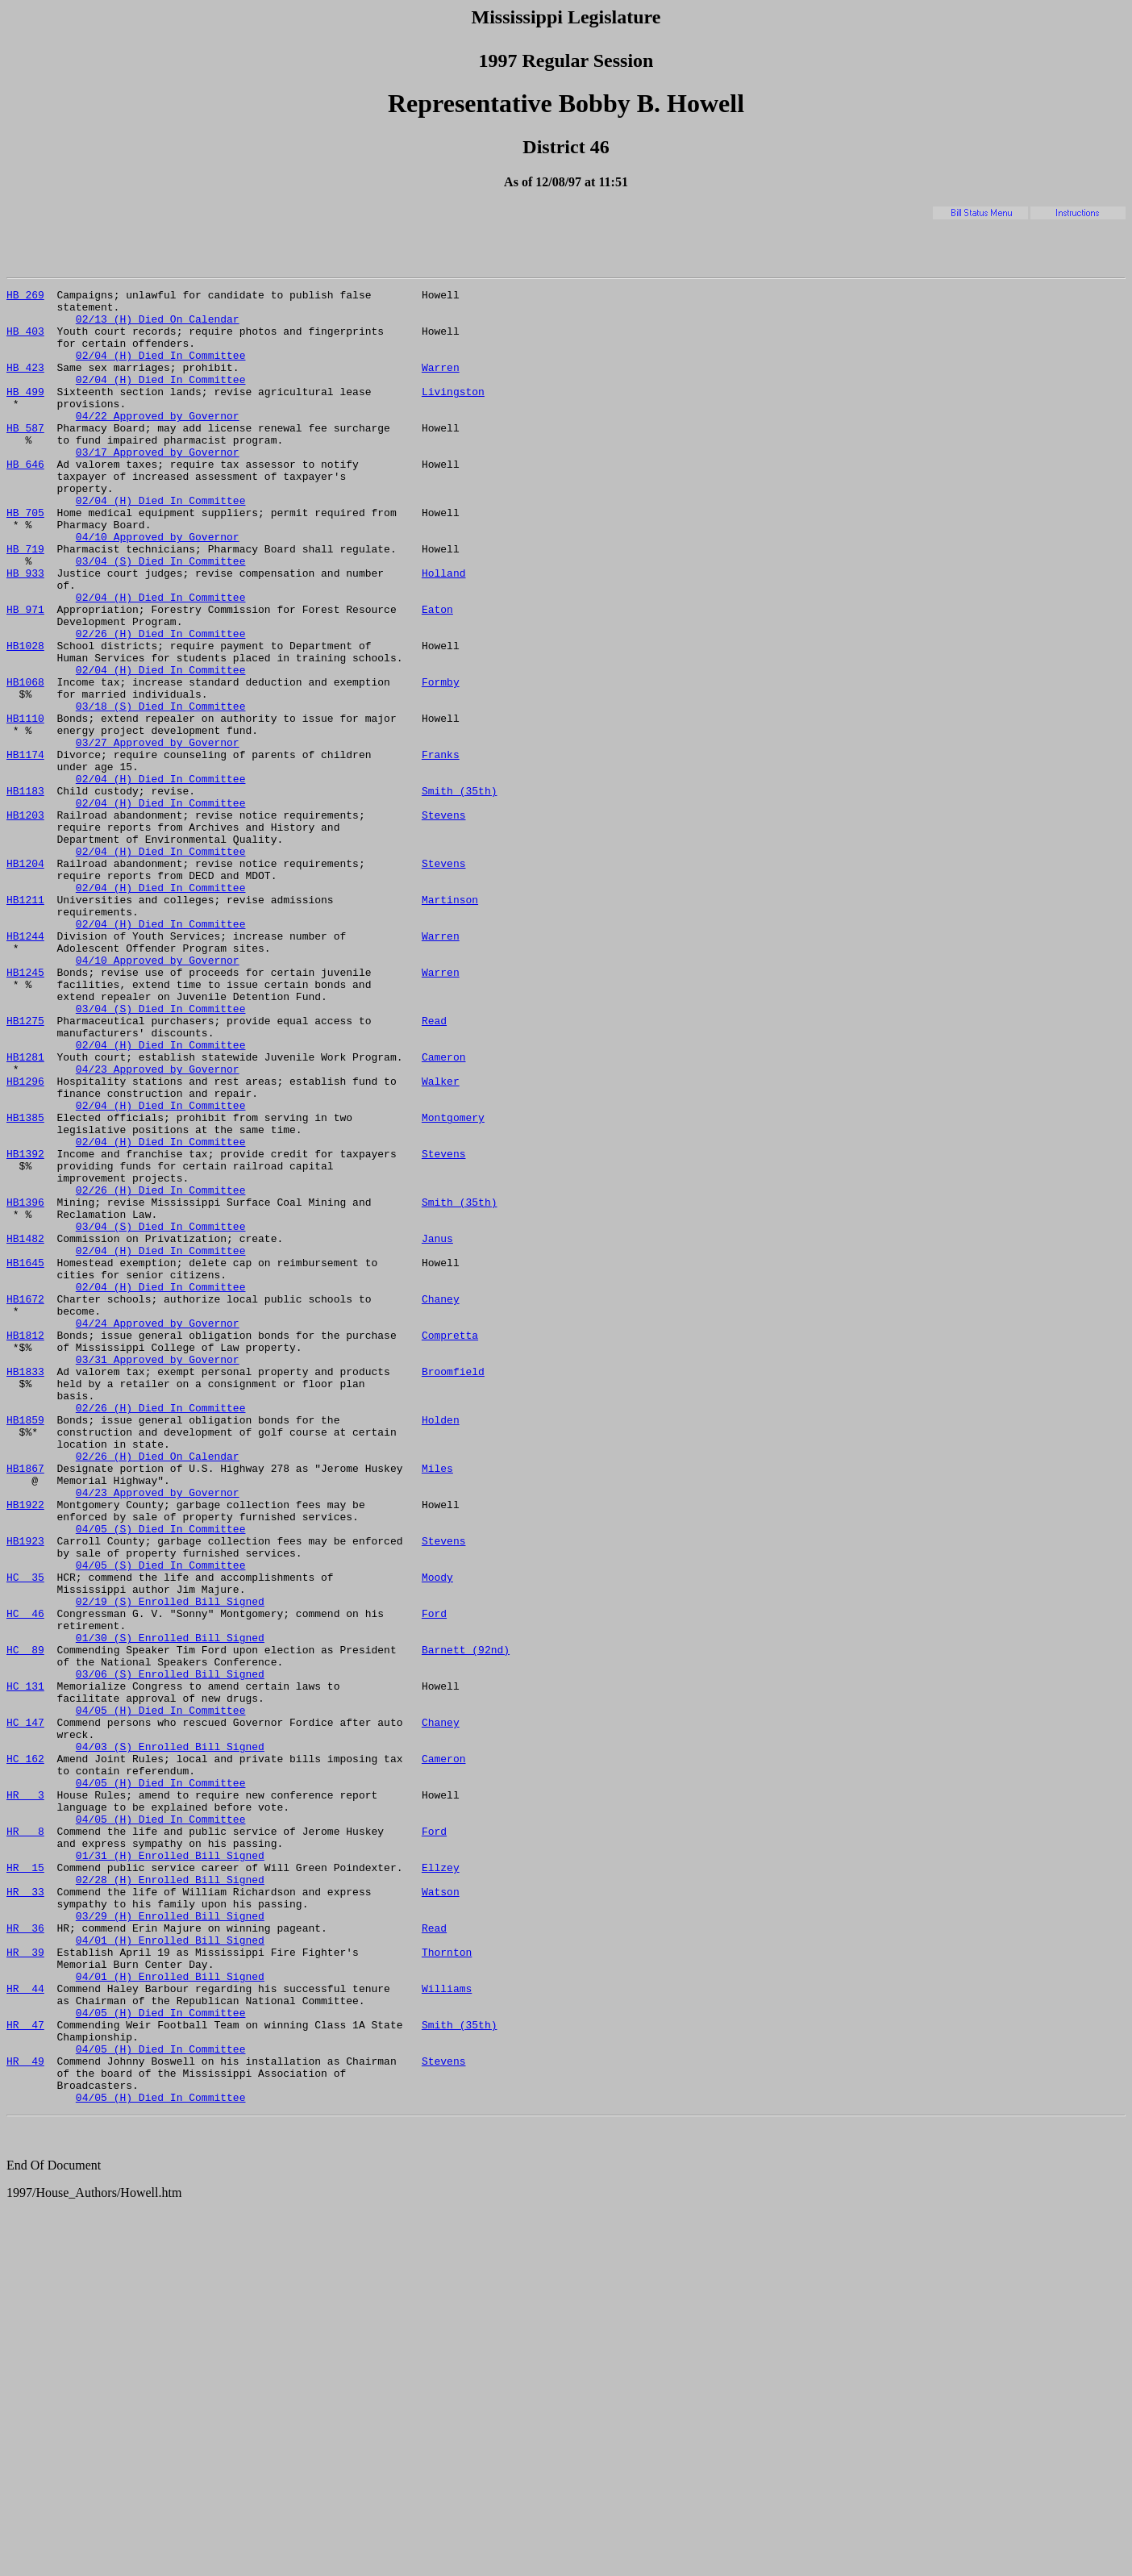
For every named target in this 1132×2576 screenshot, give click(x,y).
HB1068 (25, 761)
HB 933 (25, 630)
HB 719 (25, 601)
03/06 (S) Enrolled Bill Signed (170, 1952)
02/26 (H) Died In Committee (161, 703)
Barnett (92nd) (466, 1922)
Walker (441, 1240)
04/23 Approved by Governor (157, 1226)
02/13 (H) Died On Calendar (157, 326)
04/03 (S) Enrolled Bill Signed (170, 2039)
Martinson (450, 1022)
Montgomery (453, 1284)
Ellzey (441, 2184)
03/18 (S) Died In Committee (161, 790)
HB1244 (25, 1066)
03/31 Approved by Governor (157, 1574)
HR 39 (25, 2285)
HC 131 (25, 1966)
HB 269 (25, 297)
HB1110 (25, 805)
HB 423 (25, 384)
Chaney (441, 1501)
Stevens (444, 921)
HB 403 (25, 340)
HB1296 (25, 1240)
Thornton (447, 2285)
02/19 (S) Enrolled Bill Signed (170, 1864)
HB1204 (25, 979)
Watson (441, 2213)
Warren (441, 384)
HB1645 (25, 1458)
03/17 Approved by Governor (157, 485)
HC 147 (25, 2010)
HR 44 (25, 2329)
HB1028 (25, 718)
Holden (441, 1647)
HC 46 (25, 1879)
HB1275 (25, 1168)
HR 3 (25, 2097)
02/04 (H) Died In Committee (161, 369)
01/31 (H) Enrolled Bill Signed (170, 2169)
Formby (441, 761)
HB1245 (25, 1110)
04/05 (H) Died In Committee (161, 1995)
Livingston (453, 413)
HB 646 (25, 500)
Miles (437, 1705)
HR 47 (25, 2373)
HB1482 (25, 1429)
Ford (434, 1879)
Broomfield (453, 1589)
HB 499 (25, 413)
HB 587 (25, 456)
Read (434, 1168)
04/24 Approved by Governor (157, 1531)
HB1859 (25, 1647)
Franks (441, 848)
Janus (437, 1429)
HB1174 (25, 848)
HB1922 (25, 1748)
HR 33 (25, 2213)
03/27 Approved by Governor (157, 834)
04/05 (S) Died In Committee (161, 1777)
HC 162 (25, 2053)
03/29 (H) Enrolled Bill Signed (170, 2242)
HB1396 (25, 1385)
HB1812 (25, 1545)
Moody (437, 1835)
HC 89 (25, 1922)
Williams (447, 2329)
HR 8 (25, 2140)
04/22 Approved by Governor (157, 442)
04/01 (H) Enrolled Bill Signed (170, 2271)
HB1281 (25, 1211)
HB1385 (25, 1284)
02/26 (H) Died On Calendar (157, 1690)
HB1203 (25, 921)
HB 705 (25, 558)
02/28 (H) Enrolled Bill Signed (170, 2198)
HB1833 (25, 1589)
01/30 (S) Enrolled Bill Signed (170, 1908)
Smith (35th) (459, 892)
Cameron (444, 1211)
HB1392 (25, 1327)
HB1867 (25, 1705)
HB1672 (25, 1501)
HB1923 (25, 1792)
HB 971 (25, 674)
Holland (444, 630)
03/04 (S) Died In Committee (161, 616)
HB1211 (25, 1022)
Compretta (450, 1545)
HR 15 (25, 2184)
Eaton (437, 674)
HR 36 (25, 2256)
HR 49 (25, 2416)
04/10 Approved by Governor (157, 587)
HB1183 (25, 892)
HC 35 (25, 1835)
